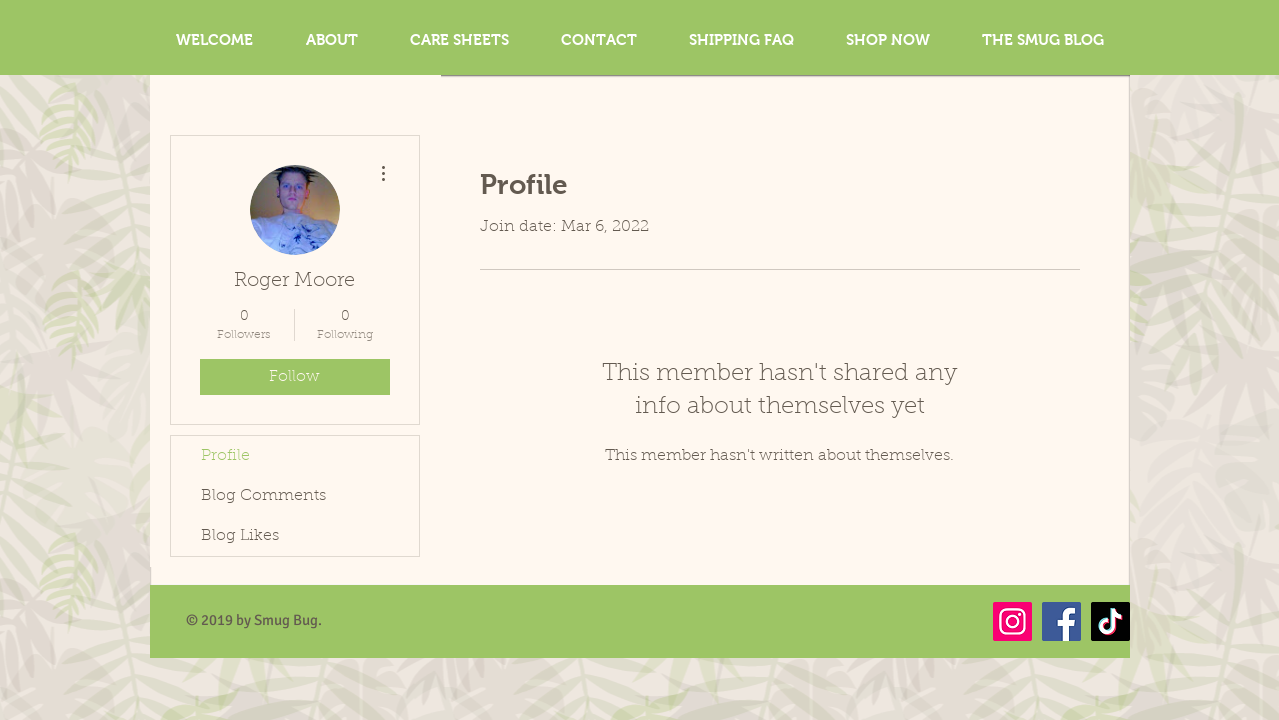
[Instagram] (1012, 621)
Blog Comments (263, 496)
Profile (225, 456)
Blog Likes (240, 536)
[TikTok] (1110, 621)
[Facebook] (1061, 621)
